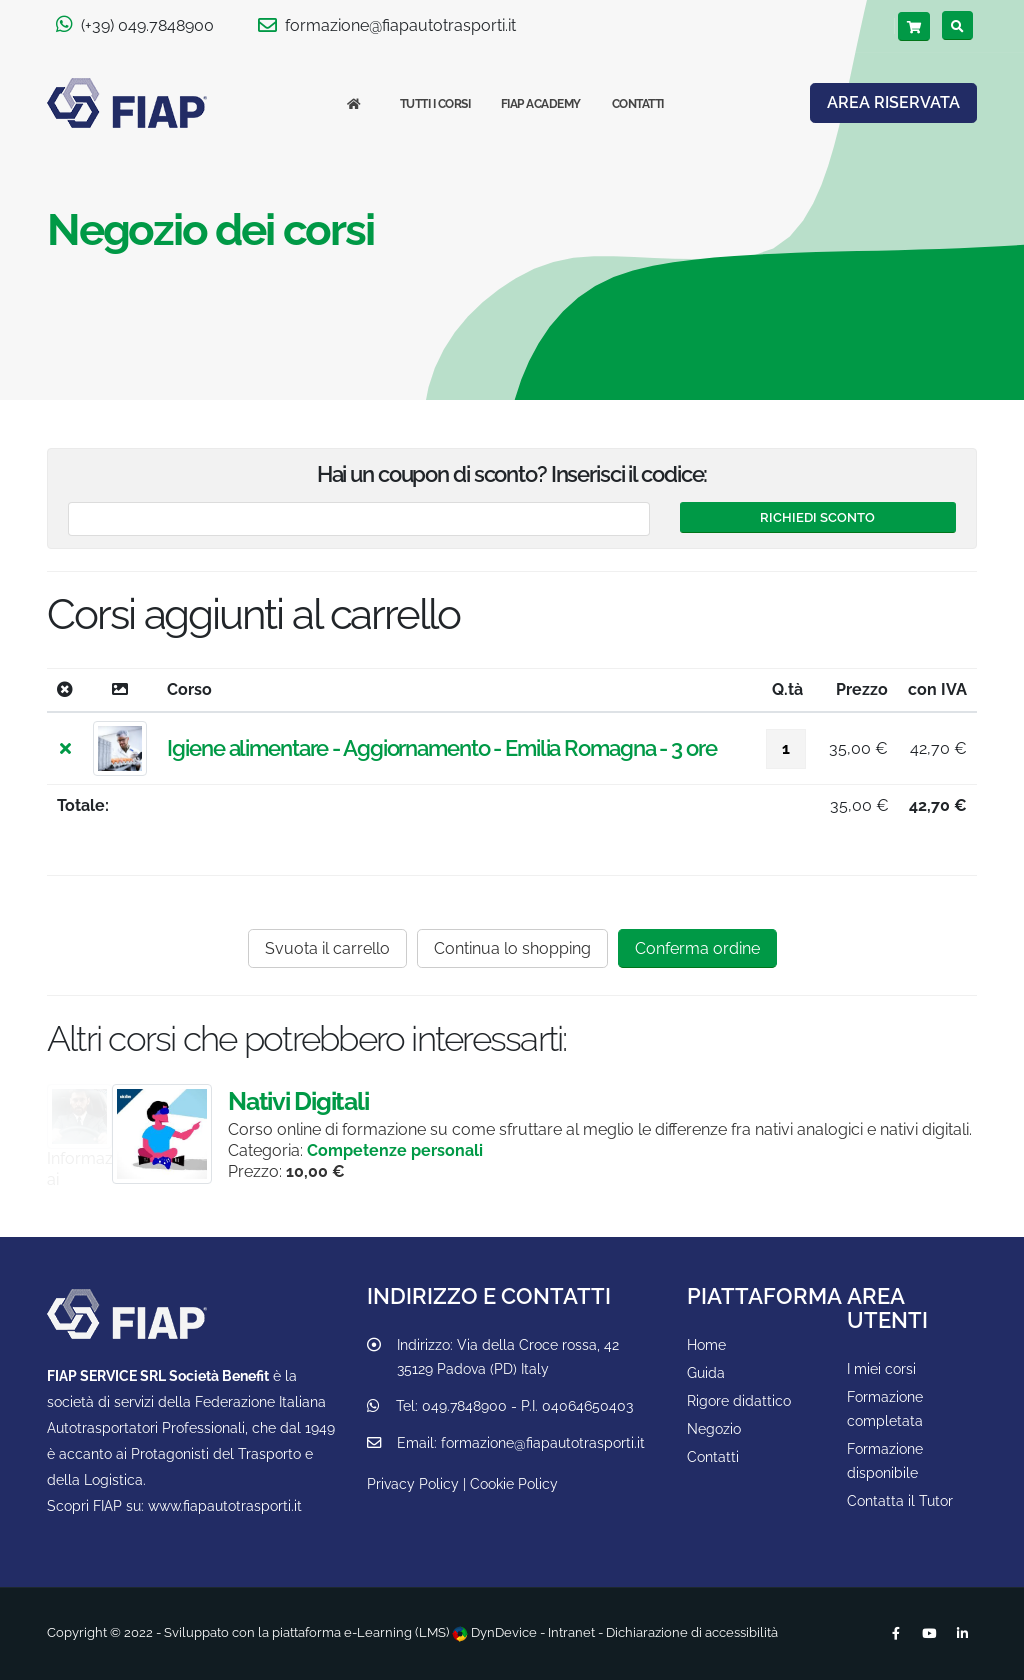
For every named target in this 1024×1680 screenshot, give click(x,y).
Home (706, 1344)
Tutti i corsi (435, 104)
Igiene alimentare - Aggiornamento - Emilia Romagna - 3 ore (441, 748)
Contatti (638, 104)
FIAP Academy (541, 104)
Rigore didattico (739, 1400)
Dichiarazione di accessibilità (692, 1632)
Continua (512, 948)
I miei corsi (881, 1368)
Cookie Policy (514, 1483)
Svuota (327, 948)
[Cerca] (957, 25)
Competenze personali (490, 1150)
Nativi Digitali (393, 1101)
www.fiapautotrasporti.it (225, 1505)
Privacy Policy (413, 1483)
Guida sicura (195, 1114)
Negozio (714, 1428)
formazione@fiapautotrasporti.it (387, 25)
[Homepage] (358, 104)
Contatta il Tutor (900, 1500)
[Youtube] (929, 1634)
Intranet (571, 1632)
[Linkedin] (962, 1634)
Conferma (697, 948)
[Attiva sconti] (818, 517)
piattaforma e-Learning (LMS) (360, 1632)
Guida (706, 1372)
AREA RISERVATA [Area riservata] (893, 102)
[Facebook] (896, 1634)
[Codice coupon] (359, 519)
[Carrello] (914, 26)
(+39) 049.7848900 (135, 24)
